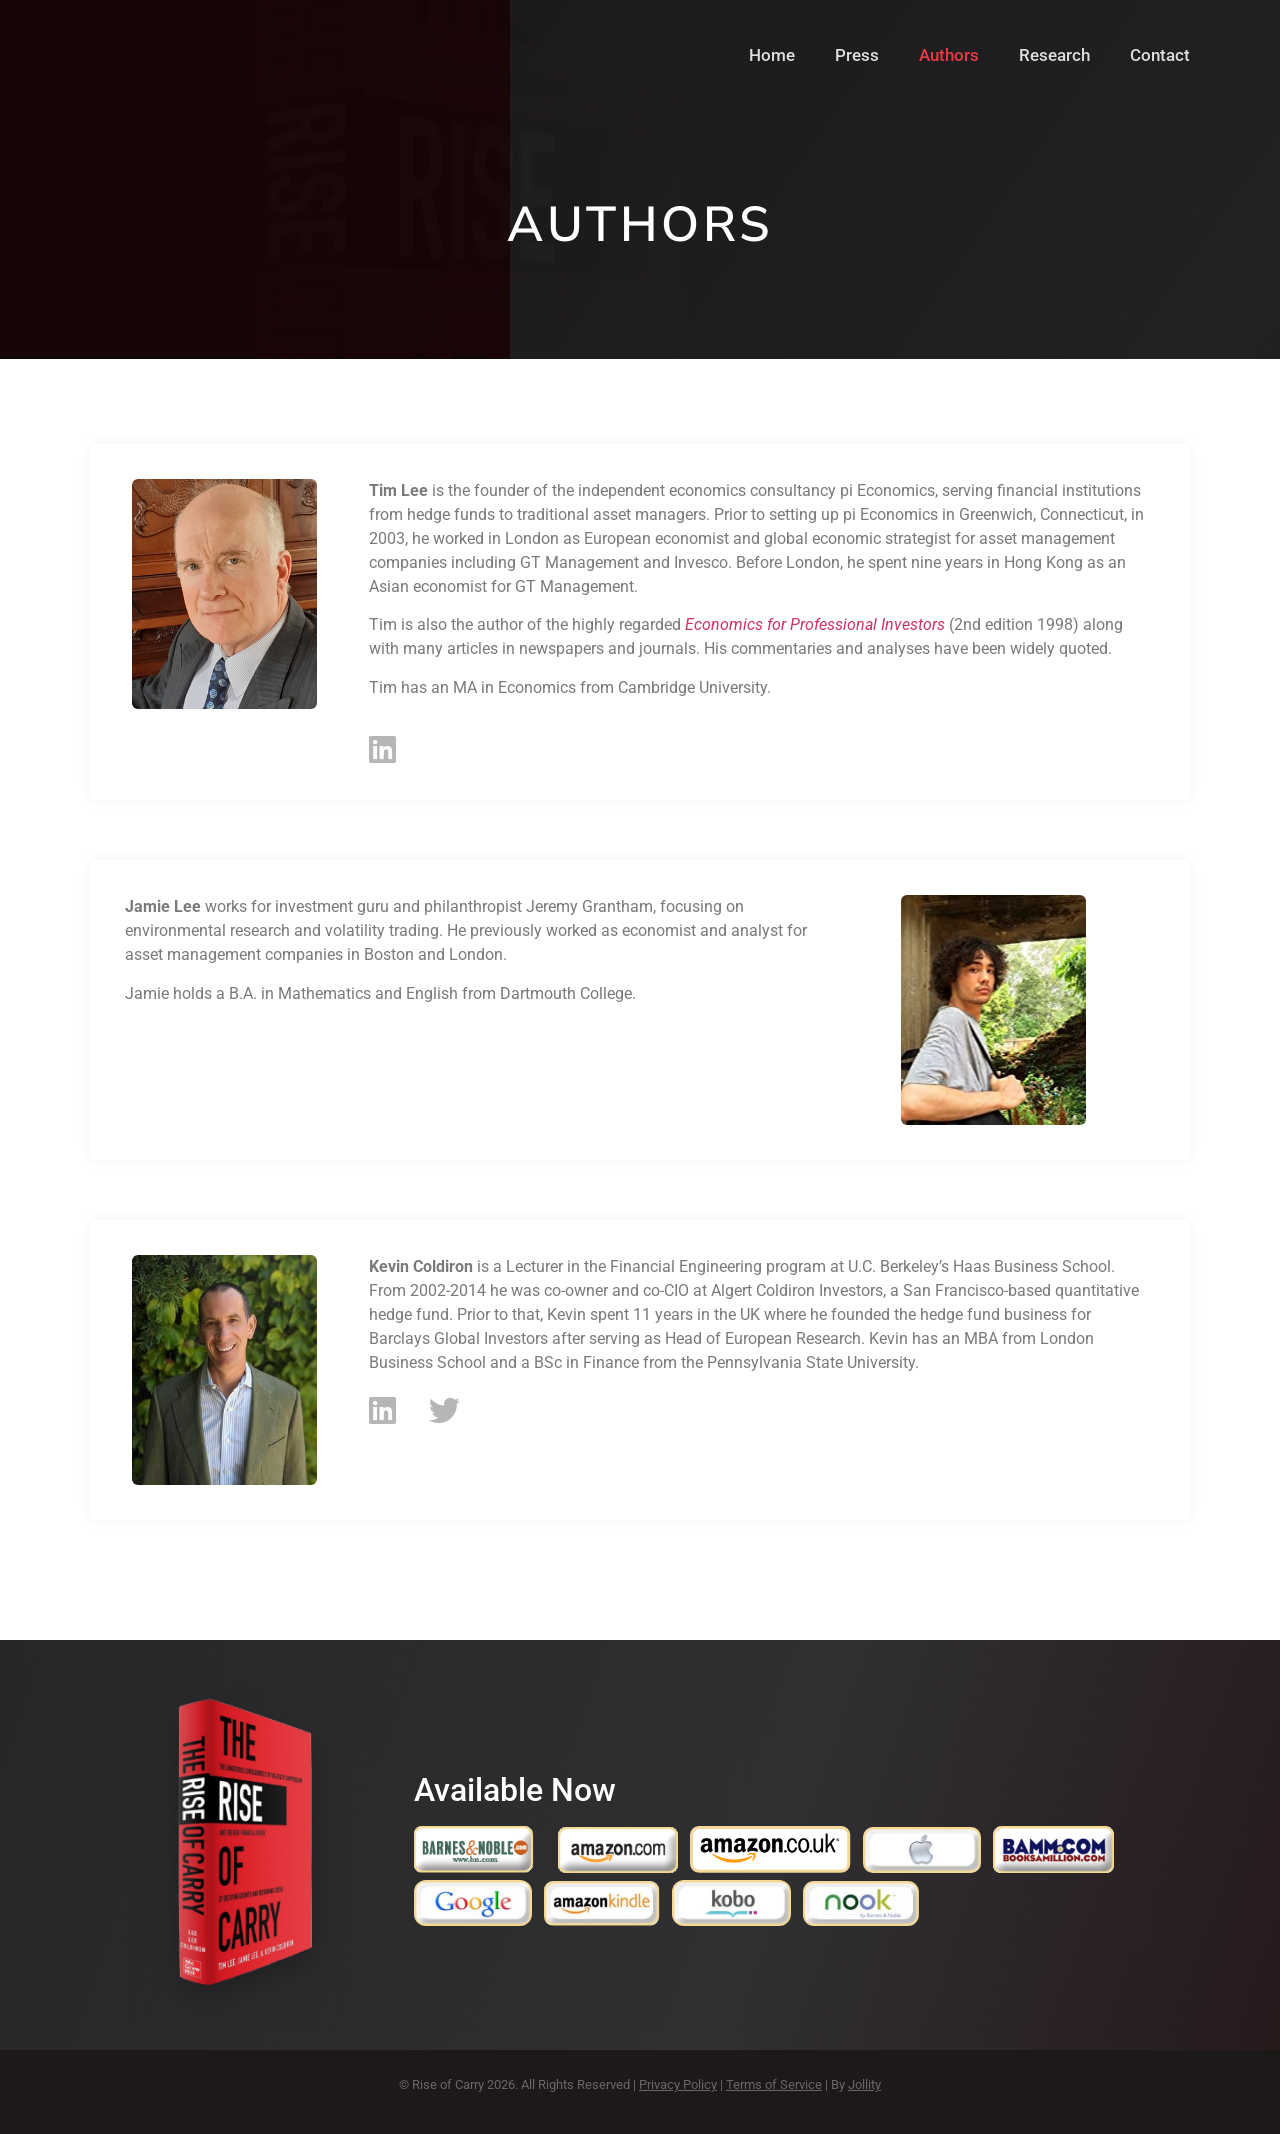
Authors (949, 55)
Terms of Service (774, 2084)
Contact (1160, 55)
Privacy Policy (678, 2084)
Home (772, 55)
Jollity (864, 2084)
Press (857, 55)
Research (1054, 55)
